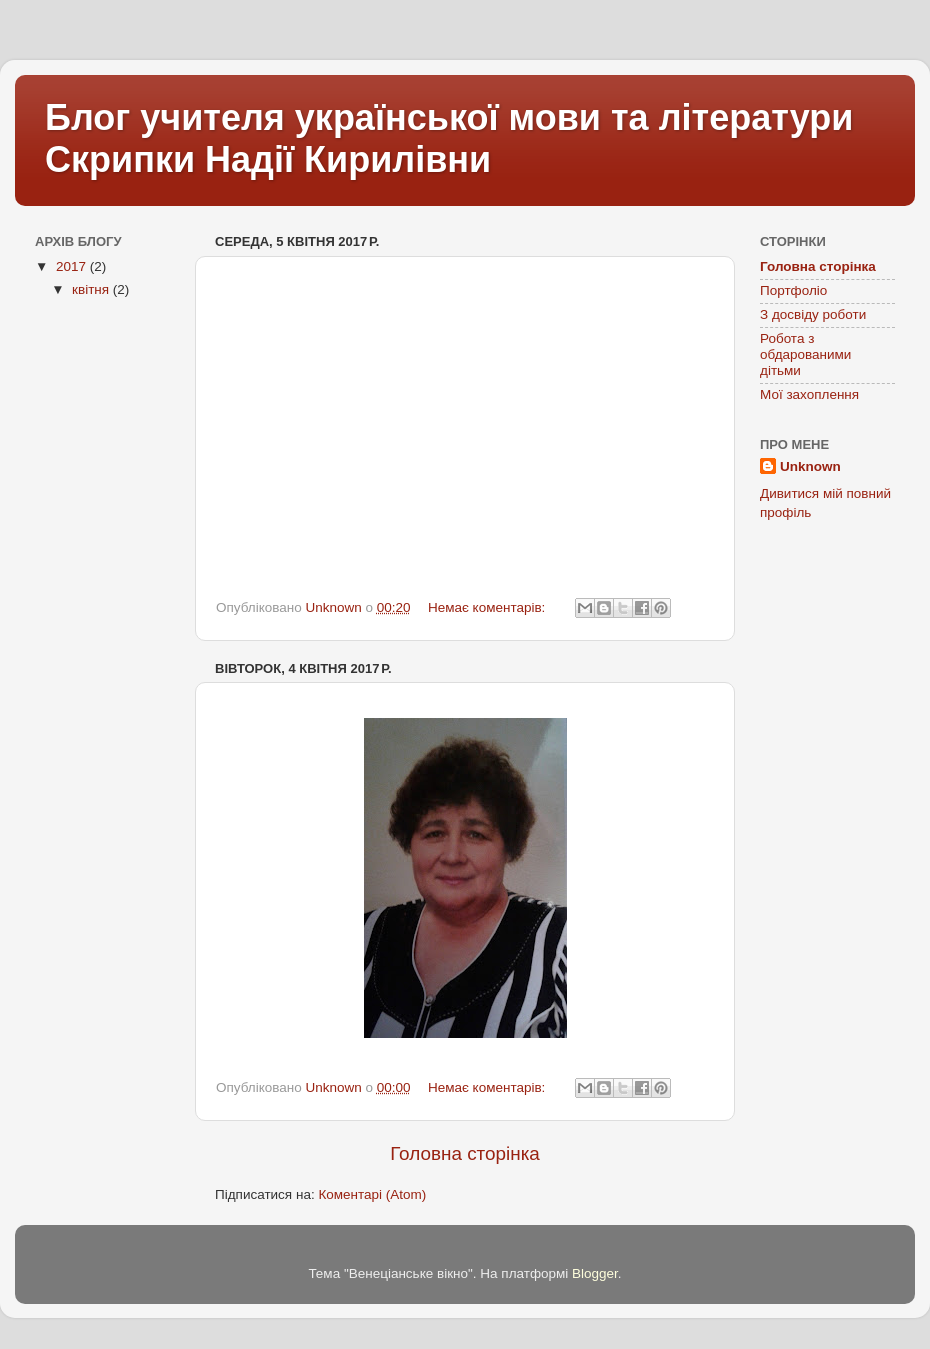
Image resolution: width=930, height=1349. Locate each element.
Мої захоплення (809, 394)
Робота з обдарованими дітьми (805, 354)
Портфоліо (793, 290)
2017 (73, 266)
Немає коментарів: (488, 607)
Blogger (595, 1273)
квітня (92, 289)
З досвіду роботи (813, 314)
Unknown (810, 466)
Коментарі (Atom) (372, 1194)
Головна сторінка (465, 1153)
